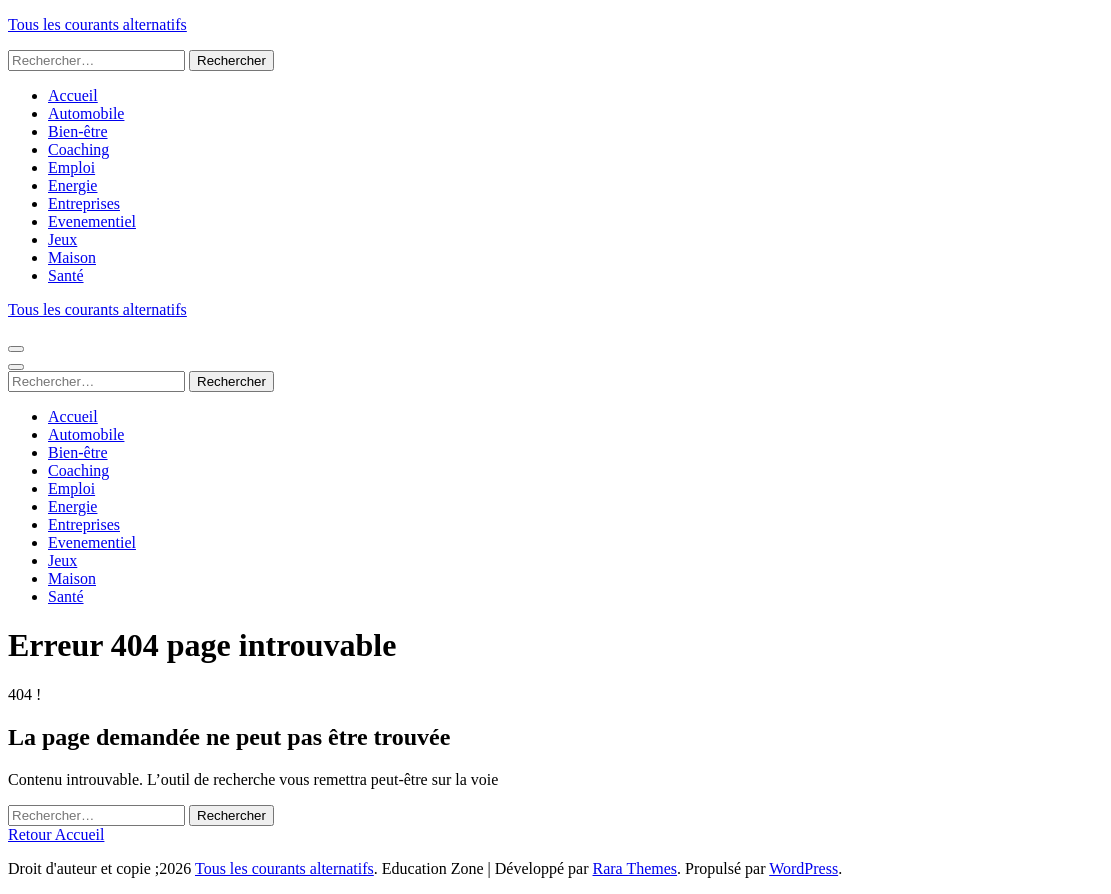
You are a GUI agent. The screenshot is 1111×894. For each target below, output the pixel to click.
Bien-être (78, 131)
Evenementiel (92, 221)
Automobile (86, 113)
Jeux (62, 239)
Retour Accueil (56, 834)
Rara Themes (635, 868)
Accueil (73, 95)
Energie (72, 185)
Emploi (71, 167)
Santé (66, 275)
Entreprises (84, 203)
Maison (72, 257)
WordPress (803, 868)
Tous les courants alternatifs (97, 24)
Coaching (78, 149)
